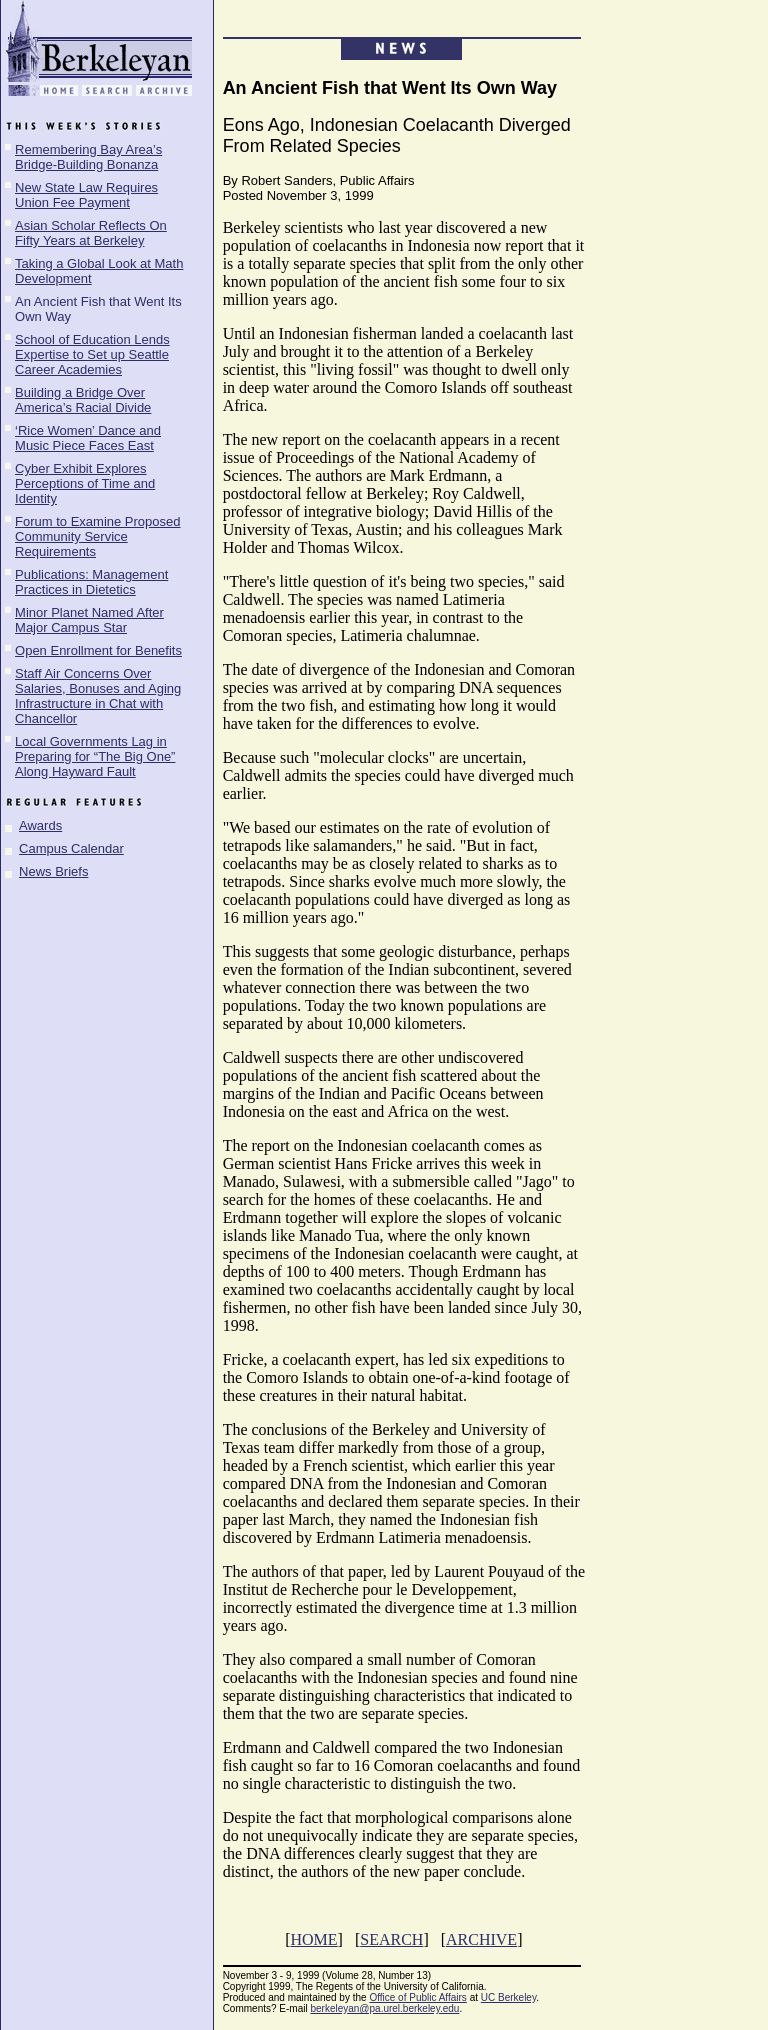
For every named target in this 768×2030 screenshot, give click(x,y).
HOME (313, 1939)
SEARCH (391, 1939)
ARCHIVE (481, 1939)
